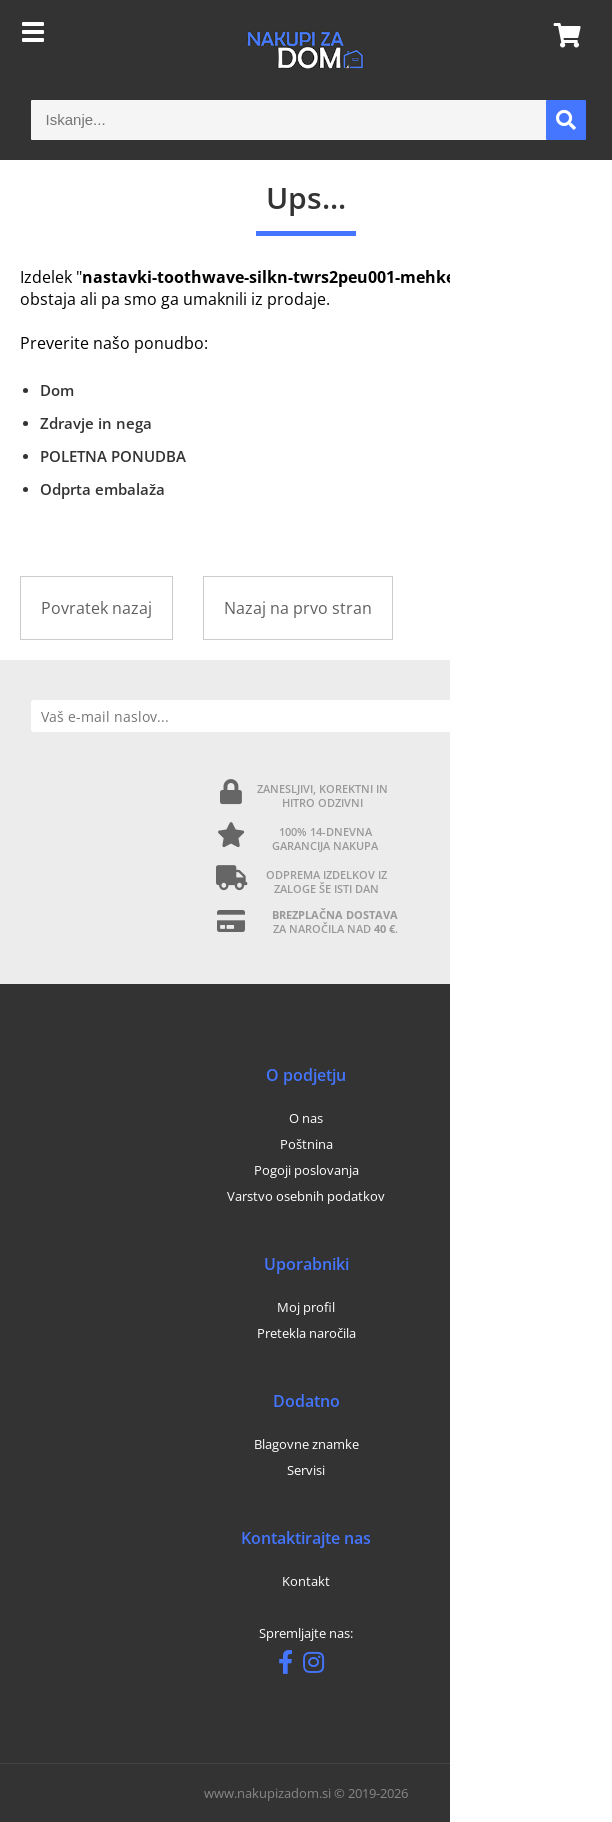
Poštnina (306, 1144)
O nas (306, 1118)
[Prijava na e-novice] (564, 716)
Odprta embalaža (102, 489)
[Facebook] (290, 1666)
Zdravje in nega (96, 423)
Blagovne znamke (306, 1444)
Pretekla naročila (306, 1333)
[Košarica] (561, 35)
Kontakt (306, 1581)
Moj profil (306, 1307)
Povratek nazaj (96, 608)
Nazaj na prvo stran (298, 608)
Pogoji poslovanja (306, 1170)
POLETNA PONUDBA (113, 456)
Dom (57, 390)
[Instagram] (318, 1666)
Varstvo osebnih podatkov (306, 1196)
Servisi (306, 1470)
